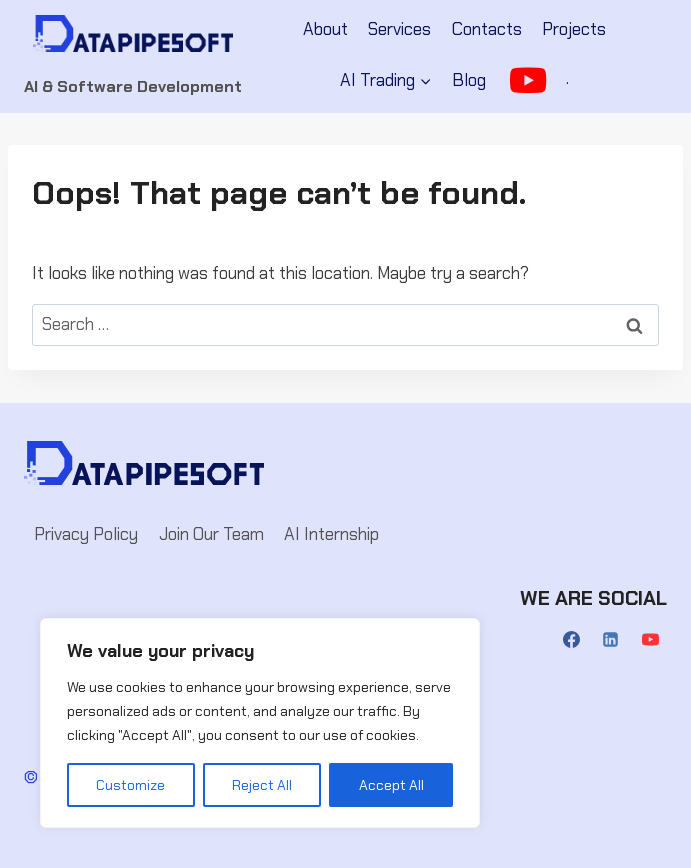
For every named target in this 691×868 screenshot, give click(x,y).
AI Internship (331, 534)
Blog (469, 80)
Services (399, 29)
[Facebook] (572, 640)
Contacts (487, 29)
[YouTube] (650, 640)
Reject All (262, 785)
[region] (260, 723)
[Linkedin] (611, 640)
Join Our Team (211, 534)
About (325, 29)
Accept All (391, 785)
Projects (574, 29)
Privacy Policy (86, 534)
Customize (130, 785)
